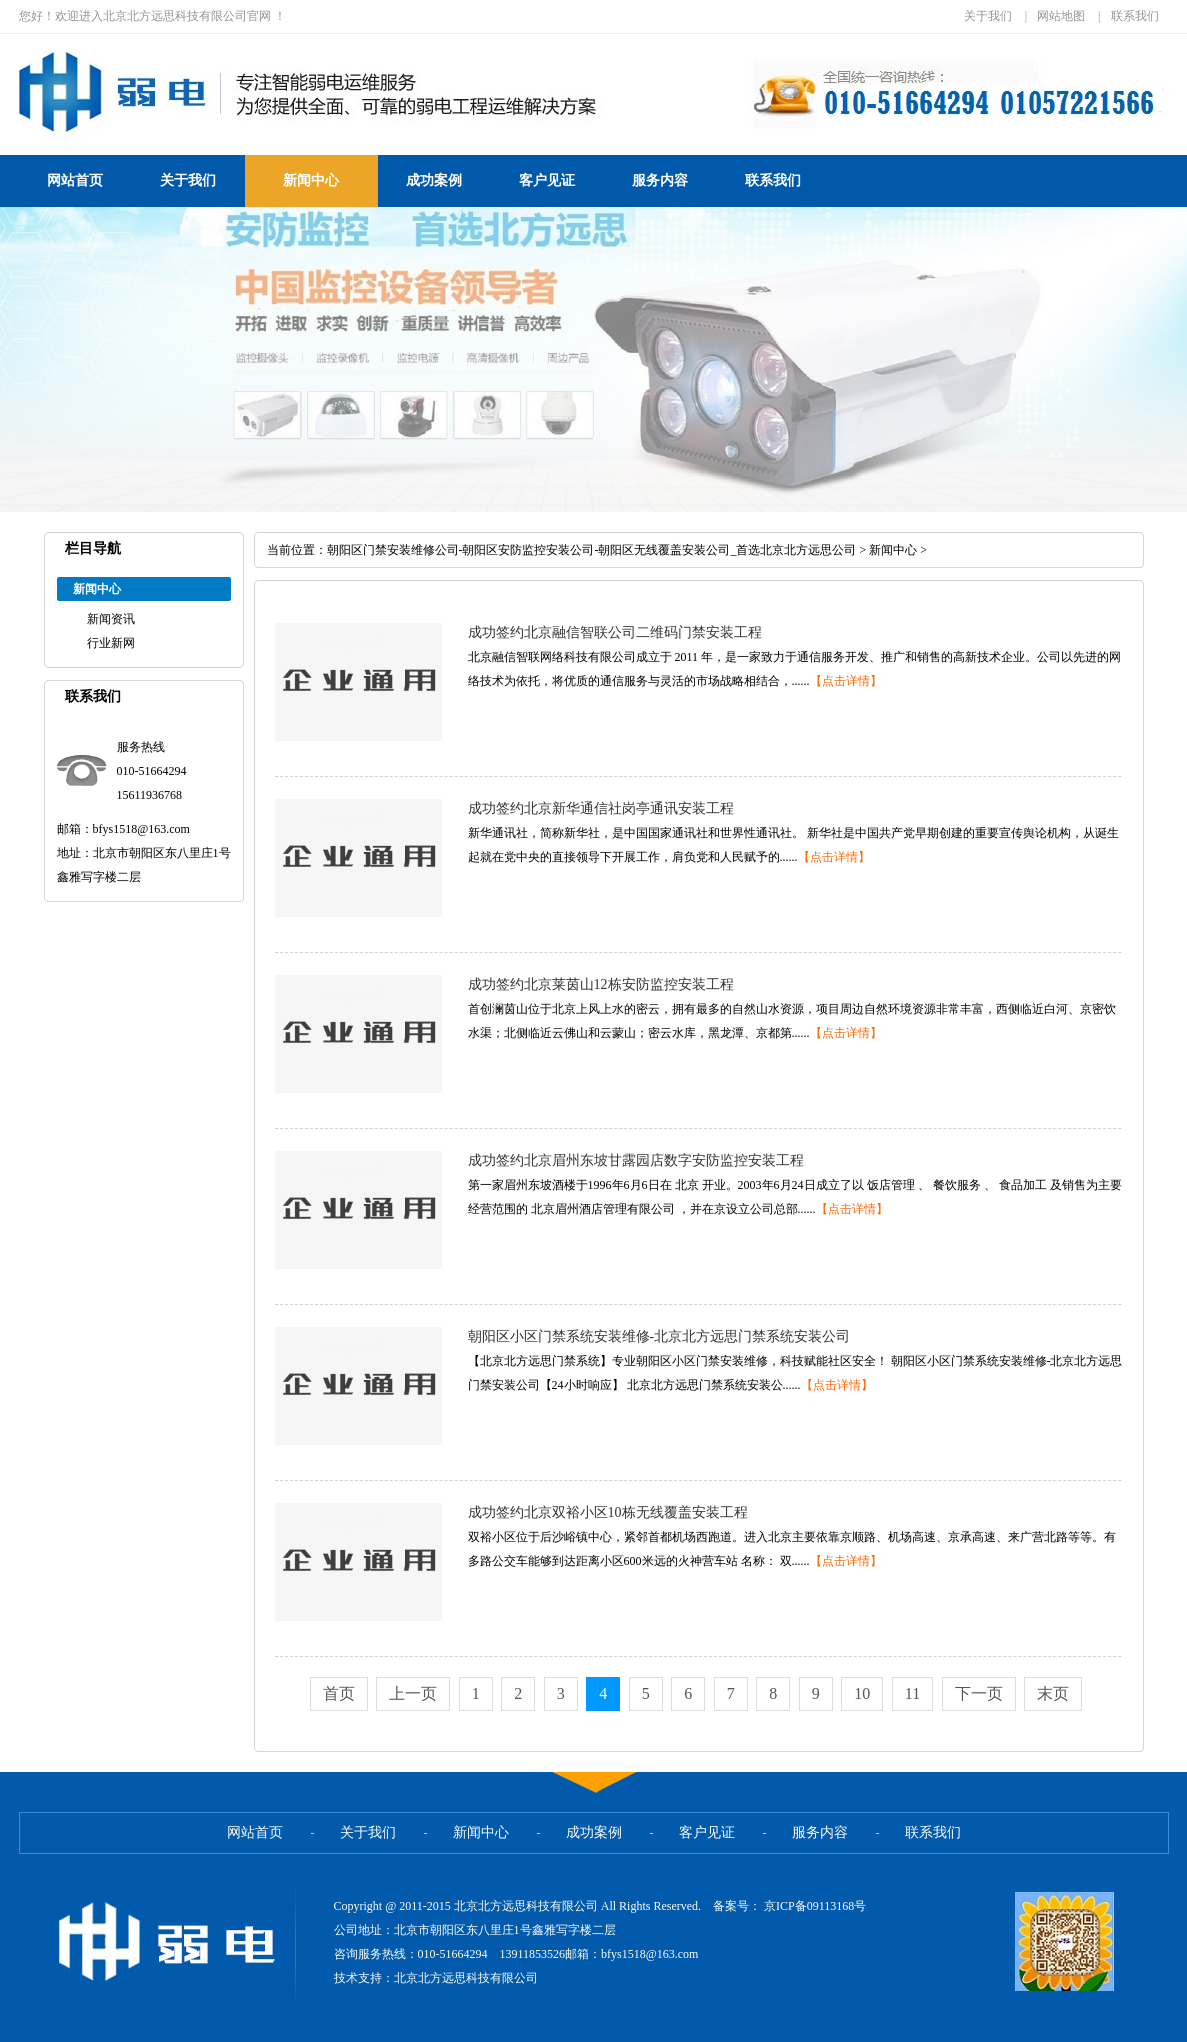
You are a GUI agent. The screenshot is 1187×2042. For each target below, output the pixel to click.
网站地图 (1061, 16)
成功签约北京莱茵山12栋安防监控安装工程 (601, 984)
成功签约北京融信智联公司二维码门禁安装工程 (615, 632)
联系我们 (1135, 16)
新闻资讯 (111, 619)
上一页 (413, 1693)
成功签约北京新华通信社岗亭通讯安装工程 (601, 808)
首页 (339, 1693)
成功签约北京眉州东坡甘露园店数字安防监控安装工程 (636, 1160)
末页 (1053, 1693)
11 (912, 1693)
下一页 (979, 1693)
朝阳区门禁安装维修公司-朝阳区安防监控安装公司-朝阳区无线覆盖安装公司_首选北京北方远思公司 (592, 550)
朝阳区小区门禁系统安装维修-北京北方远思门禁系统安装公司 (659, 1336)
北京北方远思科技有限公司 (466, 1978)
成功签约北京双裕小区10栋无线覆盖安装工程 (608, 1512)
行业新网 (111, 643)
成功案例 (434, 180)
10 (862, 1693)
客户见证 (547, 180)
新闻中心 (311, 180)
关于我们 (988, 16)
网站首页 (75, 180)
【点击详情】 (846, 681)
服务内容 (660, 180)
